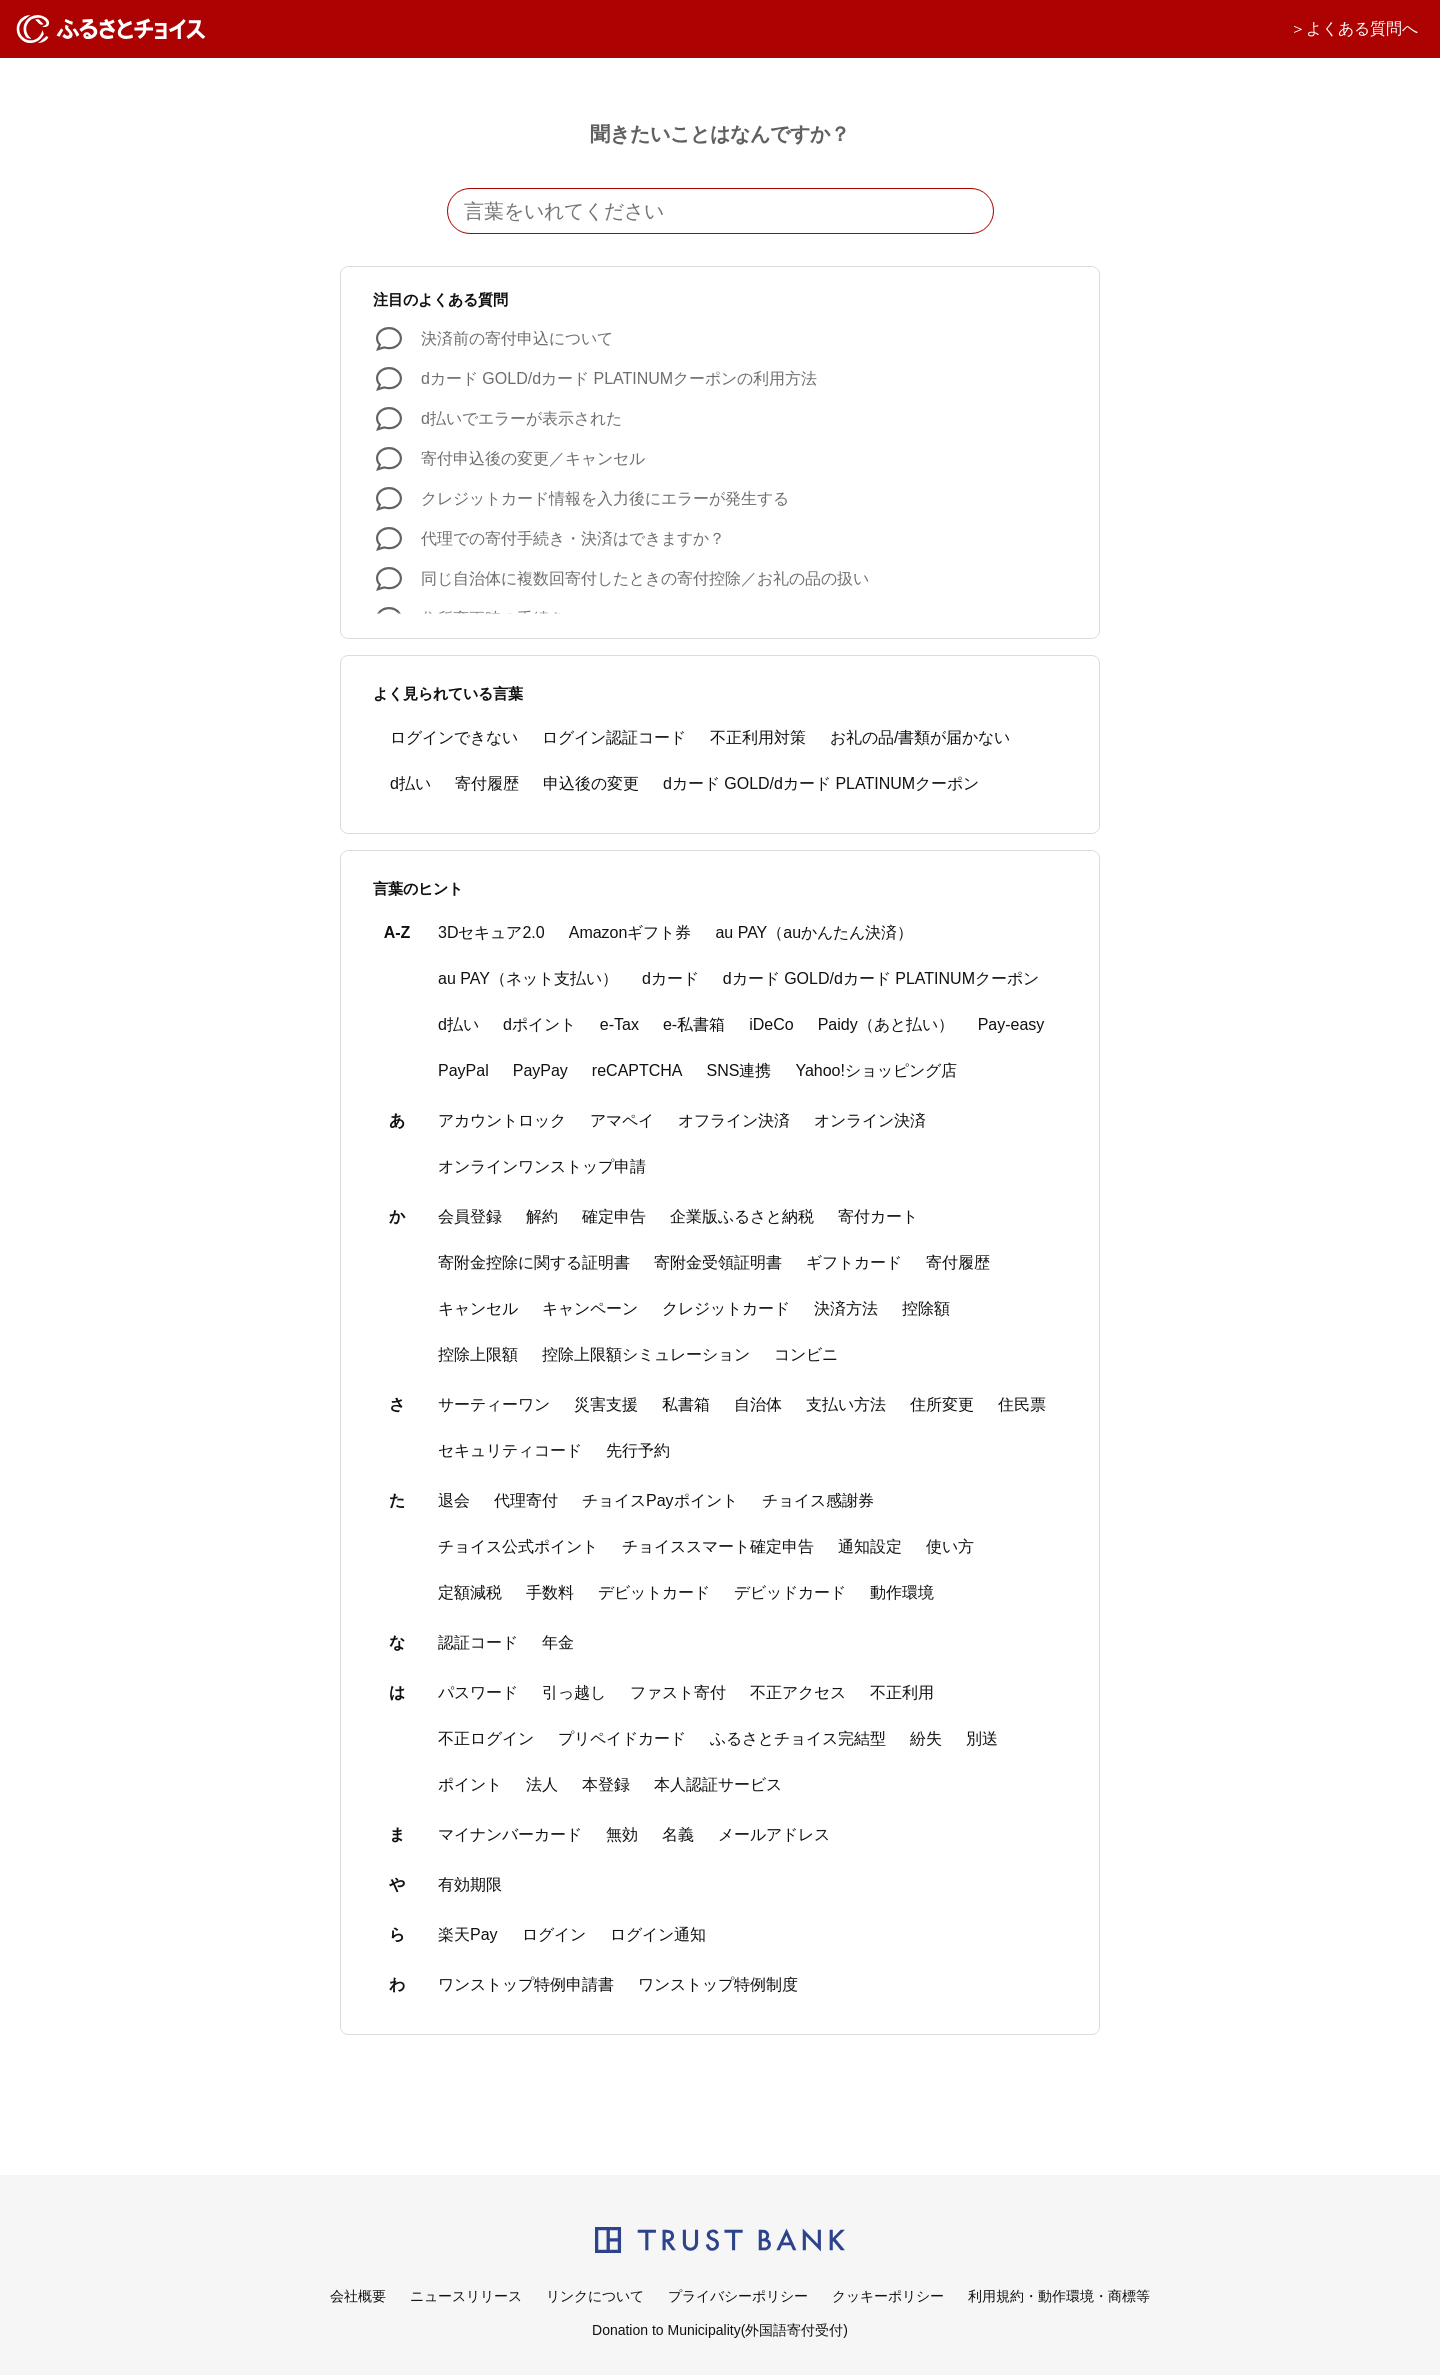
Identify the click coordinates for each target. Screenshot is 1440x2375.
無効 (622, 1834)
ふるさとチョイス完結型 (798, 1738)
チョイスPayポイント (660, 1500)
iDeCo (771, 1024)
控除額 (926, 1308)
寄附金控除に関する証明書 (534, 1262)
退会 (454, 1500)
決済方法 (846, 1308)
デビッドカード (790, 1592)
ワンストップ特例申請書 (526, 1984)
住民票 (1022, 1404)
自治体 (758, 1404)
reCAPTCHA (637, 1070)
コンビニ (806, 1354)
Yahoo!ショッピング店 (876, 1070)
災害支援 (606, 1404)
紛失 (926, 1738)
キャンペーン (590, 1308)
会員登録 (470, 1216)
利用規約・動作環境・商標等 (1059, 2296)
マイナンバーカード (510, 1834)
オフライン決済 (734, 1120)
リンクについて (595, 2296)
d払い (410, 783)
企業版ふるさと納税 (742, 1216)
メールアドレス (774, 1834)
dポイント (539, 1024)
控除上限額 (478, 1354)
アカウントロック (502, 1120)
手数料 (550, 1592)
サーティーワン (494, 1404)
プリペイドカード (622, 1738)
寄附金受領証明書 (718, 1262)
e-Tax (619, 1024)
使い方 (950, 1546)
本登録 (606, 1784)
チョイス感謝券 (818, 1500)
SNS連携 (739, 1070)
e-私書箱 (694, 1024)
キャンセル (478, 1308)
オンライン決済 (870, 1120)
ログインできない (454, 737)
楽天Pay (468, 1934)
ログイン (554, 1934)
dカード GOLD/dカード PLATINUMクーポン (821, 783)
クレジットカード (726, 1308)
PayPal (463, 1070)
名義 (678, 1834)
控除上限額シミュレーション (646, 1354)
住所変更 (942, 1404)
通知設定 (870, 1546)
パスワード (478, 1692)
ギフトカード (854, 1262)
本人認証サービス (718, 1784)
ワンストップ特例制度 (718, 1984)
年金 (558, 1642)
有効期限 (470, 1884)
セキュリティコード (510, 1450)
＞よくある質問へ (1354, 28)
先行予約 (638, 1450)
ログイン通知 (658, 1934)
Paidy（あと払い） (886, 1024)
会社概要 (358, 2296)
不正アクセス (798, 1692)
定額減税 (470, 1592)
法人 (542, 1784)
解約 (542, 1216)
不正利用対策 (758, 737)
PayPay (540, 1070)
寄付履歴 (487, 783)
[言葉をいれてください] (720, 211)
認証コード (478, 1642)
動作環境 (902, 1592)
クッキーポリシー (888, 2296)
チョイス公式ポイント (518, 1546)
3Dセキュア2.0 (491, 932)
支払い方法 (846, 1404)
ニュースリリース (466, 2296)
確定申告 (614, 1216)
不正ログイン (486, 1738)
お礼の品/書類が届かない (920, 737)
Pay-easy (1011, 1024)
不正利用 (902, 1692)
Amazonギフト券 (630, 932)
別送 (982, 1738)
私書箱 (686, 1404)
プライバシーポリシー (738, 2296)
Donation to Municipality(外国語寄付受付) (720, 2330)
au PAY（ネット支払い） (528, 978)
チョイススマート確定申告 (718, 1546)
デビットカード (654, 1592)
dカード (670, 978)
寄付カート (878, 1216)
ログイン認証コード (614, 737)
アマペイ (622, 1120)
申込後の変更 (591, 783)
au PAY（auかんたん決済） (814, 932)
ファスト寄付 (678, 1692)
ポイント (470, 1784)
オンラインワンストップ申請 (542, 1166)
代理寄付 (526, 1500)
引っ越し (574, 1692)
